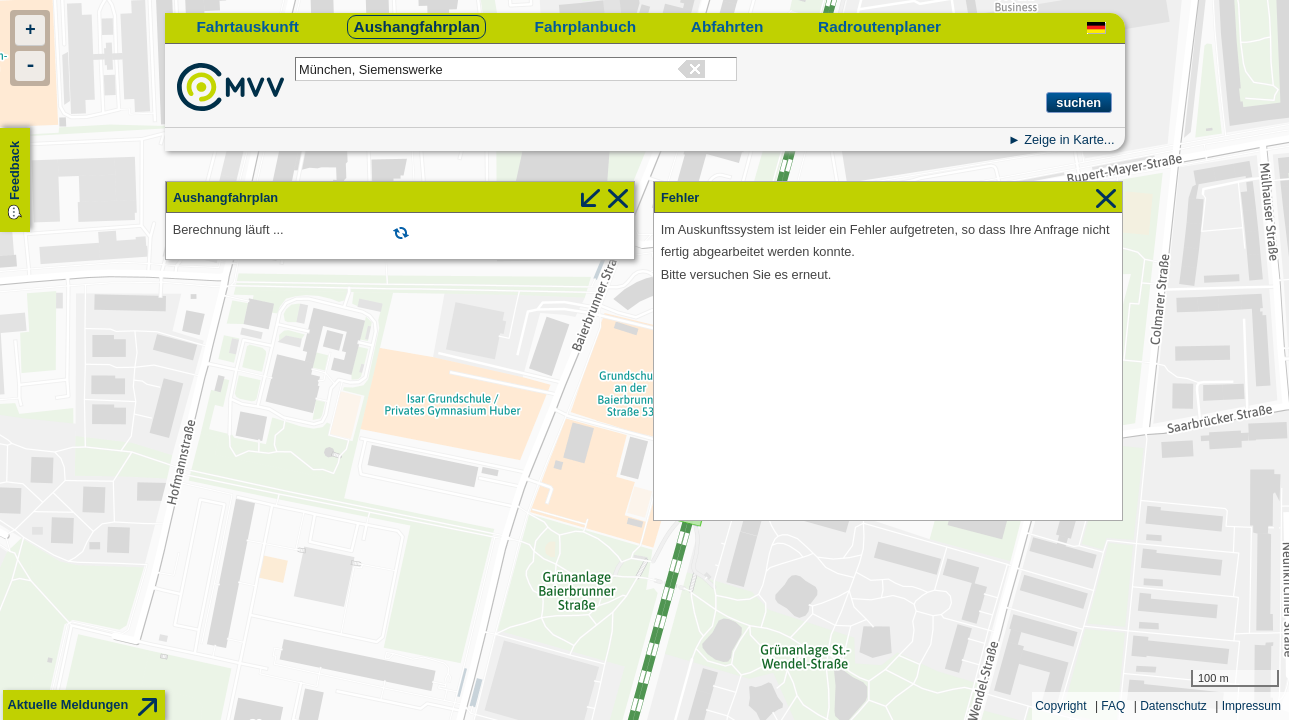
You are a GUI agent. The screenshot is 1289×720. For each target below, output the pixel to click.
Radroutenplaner (879, 26)
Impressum (1251, 706)
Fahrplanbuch (586, 26)
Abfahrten (727, 26)
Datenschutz (1173, 706)
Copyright (1060, 706)
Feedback (14, 170)
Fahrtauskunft (247, 26)
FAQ (1113, 706)
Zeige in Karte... (1069, 139)
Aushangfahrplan (417, 26)
